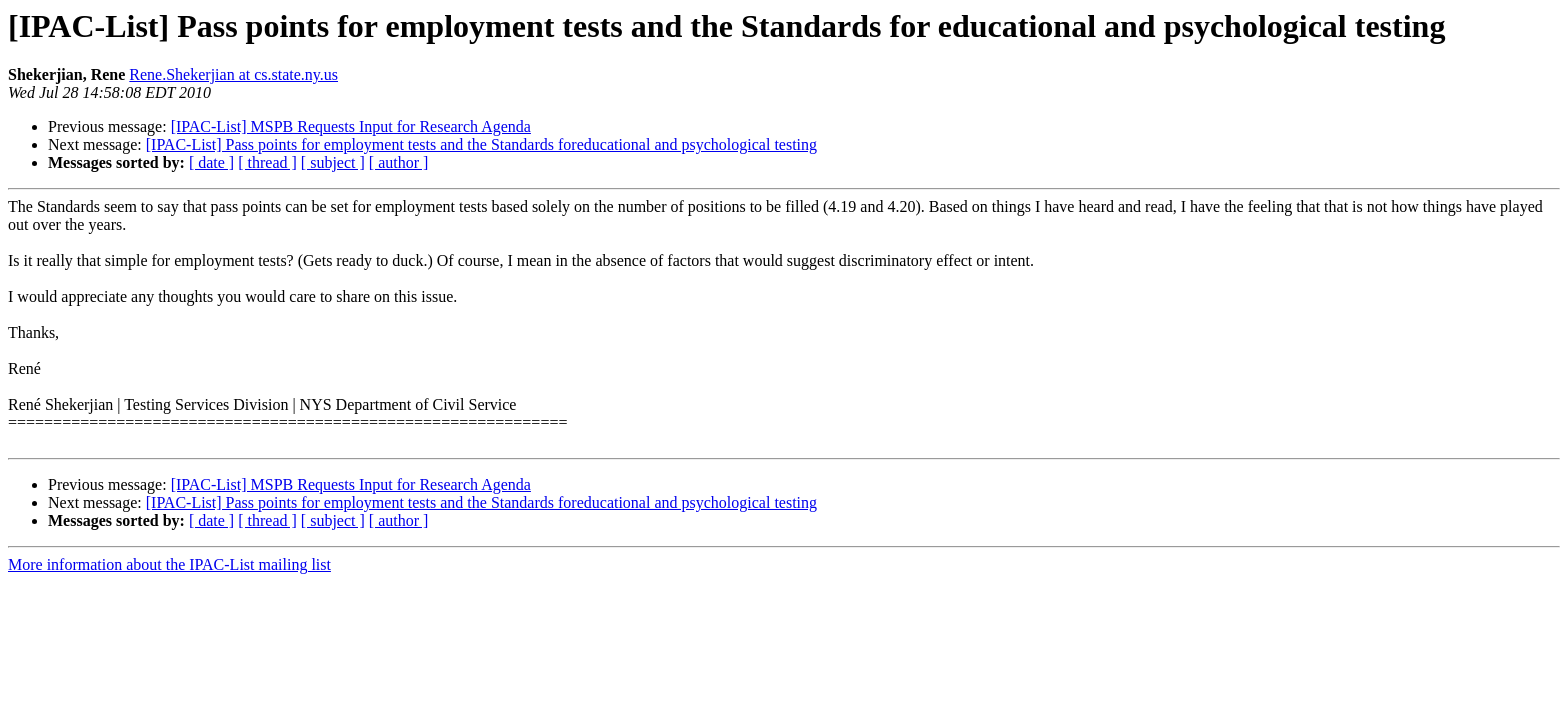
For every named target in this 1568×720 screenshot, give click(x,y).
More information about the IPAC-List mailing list (169, 564)
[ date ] (211, 162)
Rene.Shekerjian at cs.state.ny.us (233, 74)
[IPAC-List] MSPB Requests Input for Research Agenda (351, 126)
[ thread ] (267, 162)
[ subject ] (333, 162)
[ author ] (399, 162)
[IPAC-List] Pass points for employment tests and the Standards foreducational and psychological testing (481, 144)
